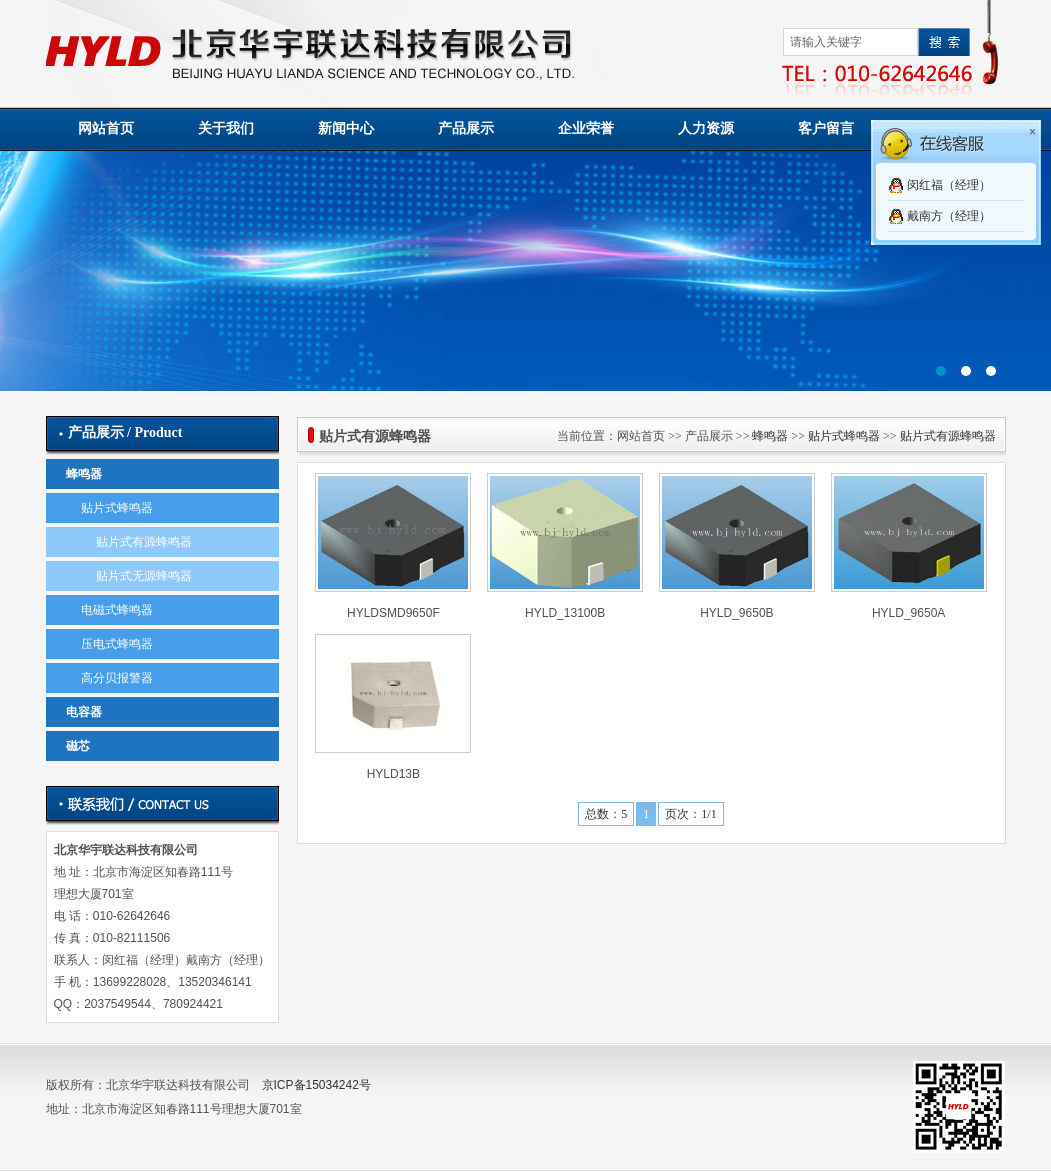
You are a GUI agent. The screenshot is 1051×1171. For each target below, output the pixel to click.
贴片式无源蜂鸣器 (144, 576)
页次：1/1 (690, 814)
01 (525, 271)
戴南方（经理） (949, 216)
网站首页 (106, 128)
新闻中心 (346, 128)
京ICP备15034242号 (316, 1085)
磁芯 (78, 746)
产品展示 (466, 128)
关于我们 (226, 128)
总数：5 (606, 814)
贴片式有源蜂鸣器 (144, 542)
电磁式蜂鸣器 (117, 610)
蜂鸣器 (84, 474)
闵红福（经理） (949, 185)
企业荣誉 (586, 128)
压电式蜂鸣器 (117, 644)
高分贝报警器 (117, 678)
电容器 (84, 712)
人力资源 (706, 128)
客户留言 (826, 128)
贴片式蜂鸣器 (117, 508)
